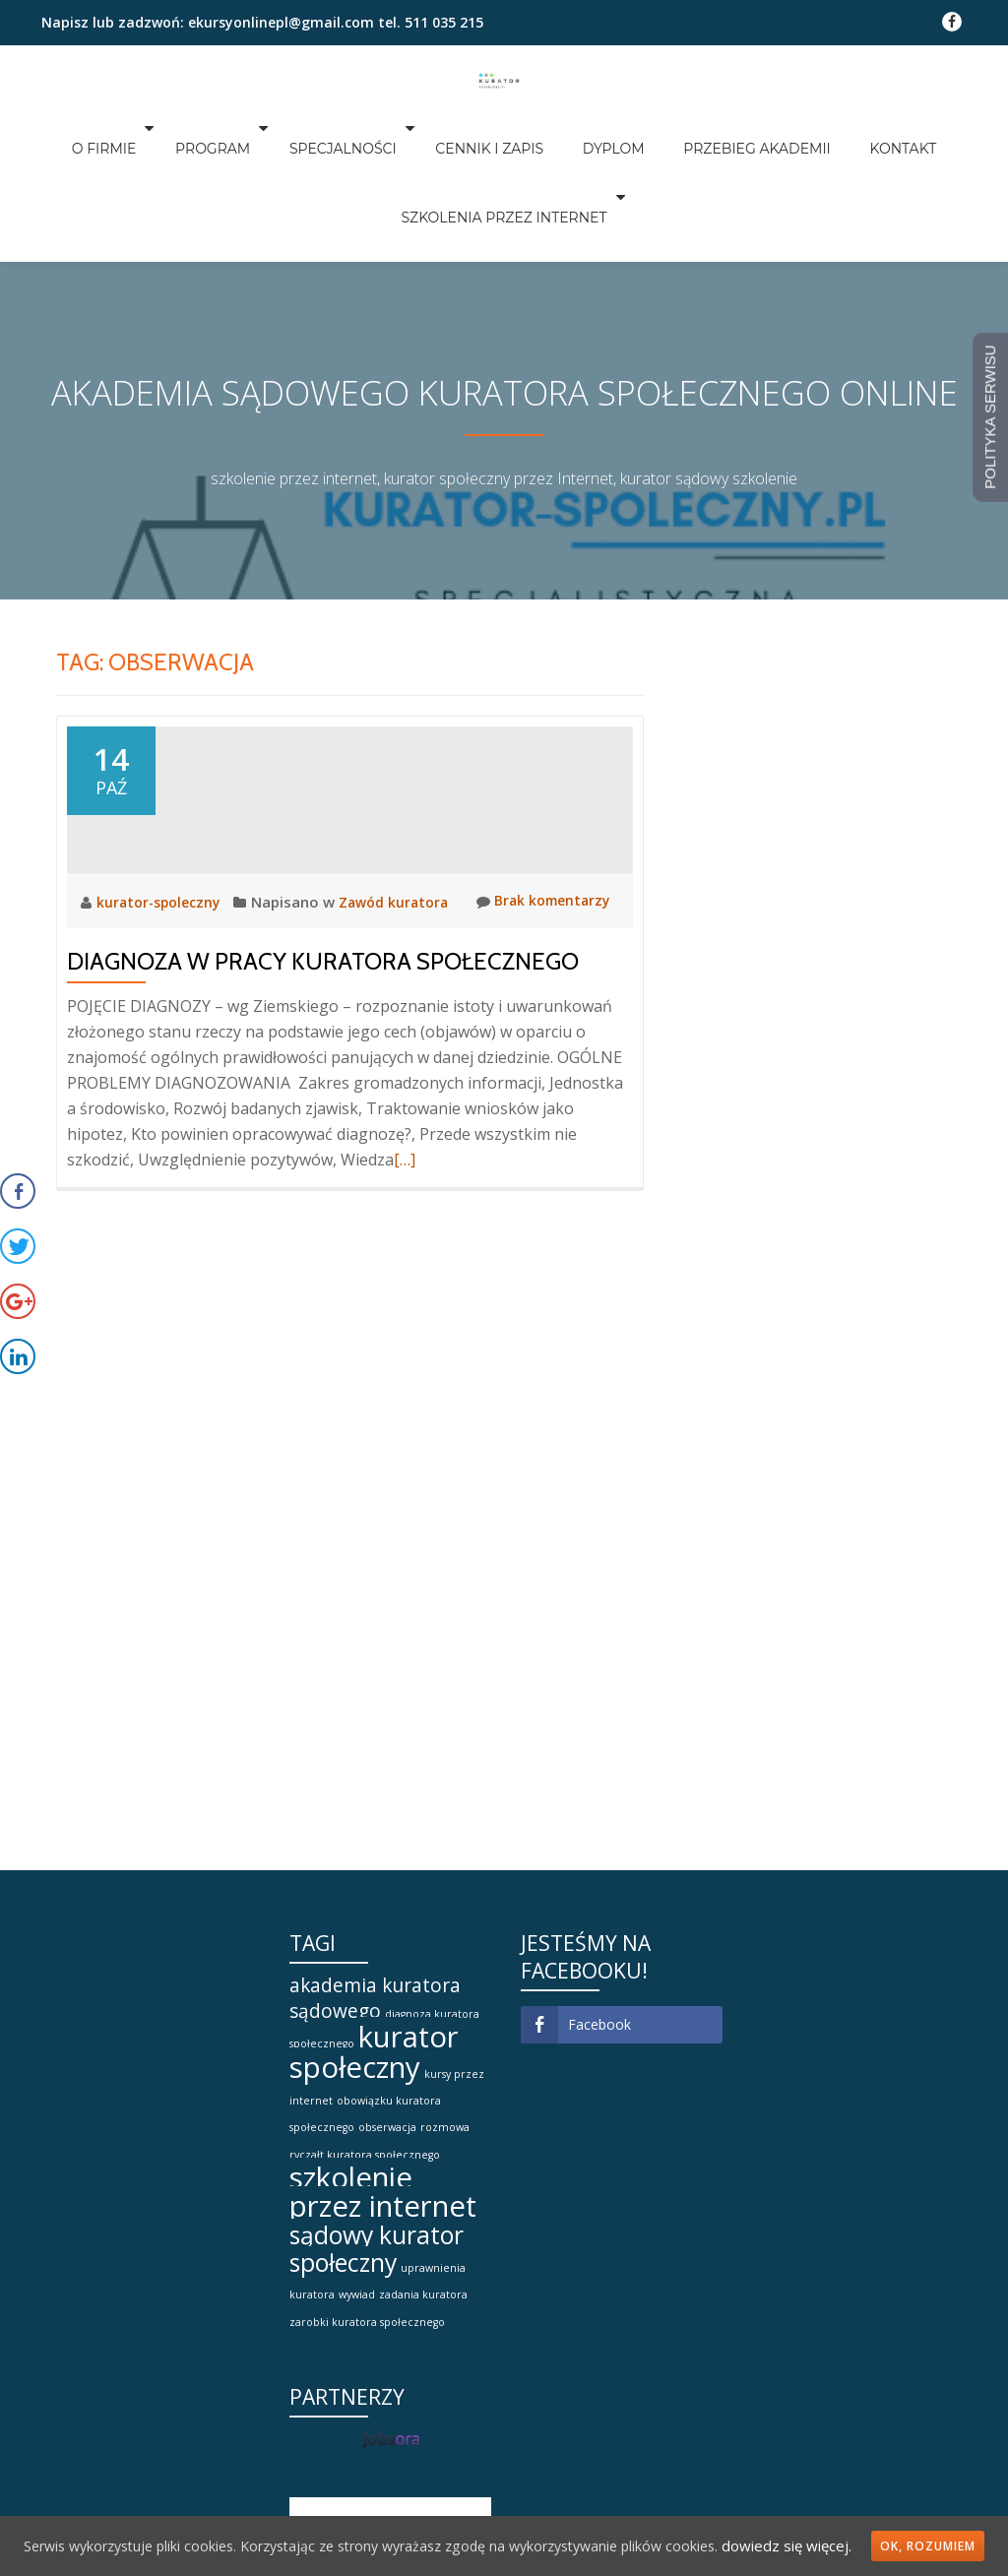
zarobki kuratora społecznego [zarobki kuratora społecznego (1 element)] (367, 2162)
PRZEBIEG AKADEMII (732, 128)
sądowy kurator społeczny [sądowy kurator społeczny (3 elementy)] (376, 2087)
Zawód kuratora (405, 938)
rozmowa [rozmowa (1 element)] (445, 1960)
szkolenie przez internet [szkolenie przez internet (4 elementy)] (382, 2028)
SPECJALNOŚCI (367, 128)
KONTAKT (859, 128)
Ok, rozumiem (931, 2535)
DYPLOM (609, 128)
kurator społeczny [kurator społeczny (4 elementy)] (374, 1881)
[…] (404, 1235)
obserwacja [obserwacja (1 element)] (387, 1960)
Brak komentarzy (538, 963)
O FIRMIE (148, 128)
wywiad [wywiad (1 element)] (357, 2135)
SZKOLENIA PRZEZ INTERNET (498, 155)
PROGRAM (247, 128)
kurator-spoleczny (164, 938)
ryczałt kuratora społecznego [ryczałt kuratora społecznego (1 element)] (364, 1987)
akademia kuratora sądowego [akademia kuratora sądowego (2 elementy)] (375, 1823)
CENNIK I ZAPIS (504, 128)
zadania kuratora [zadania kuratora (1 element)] (423, 2135)
